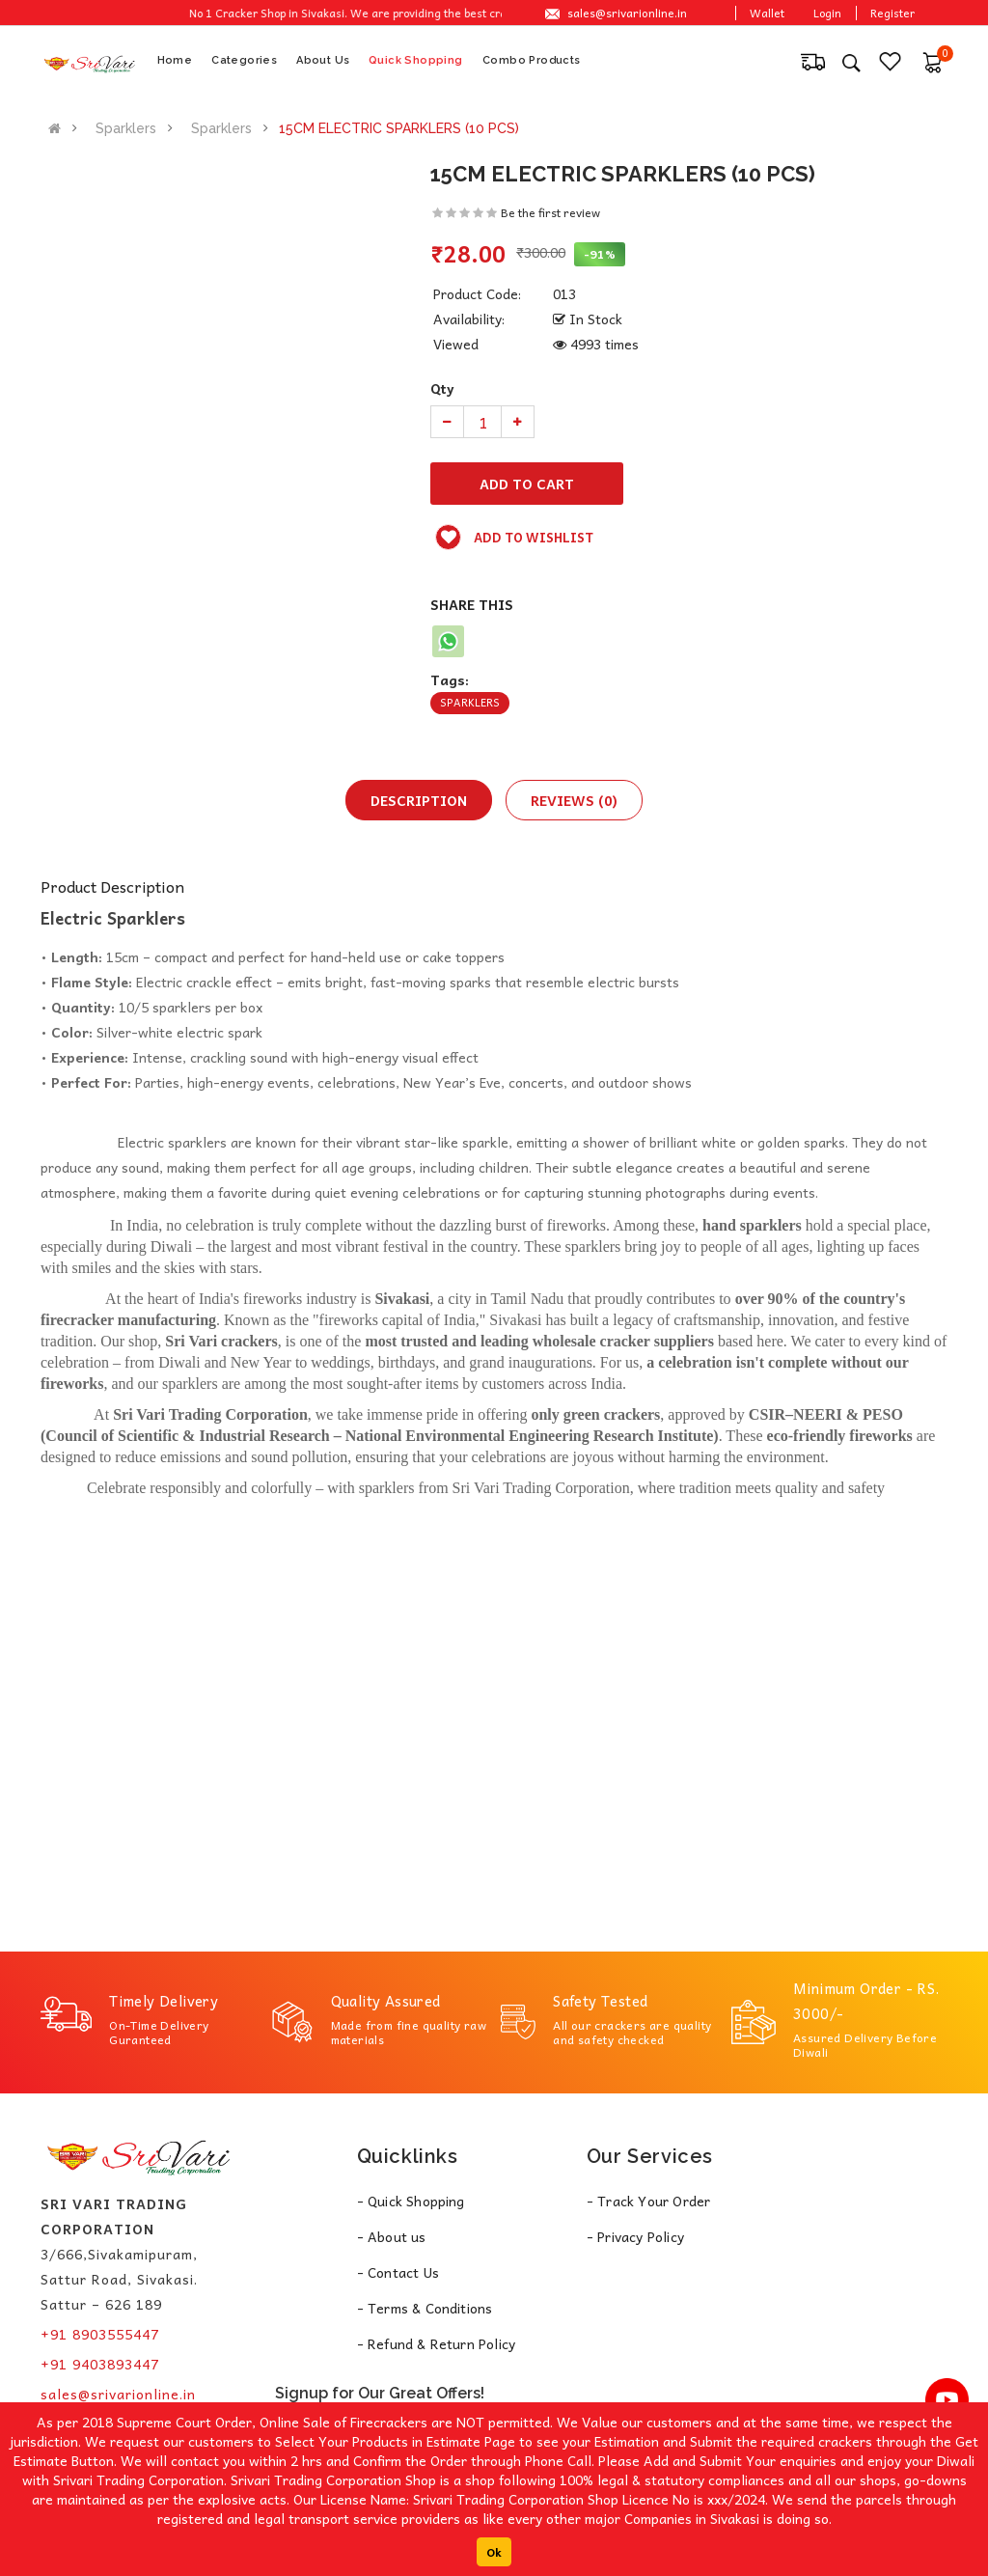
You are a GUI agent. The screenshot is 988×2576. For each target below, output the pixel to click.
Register (892, 12)
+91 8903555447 (100, 2333)
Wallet (767, 12)
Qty (442, 388)
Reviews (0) (574, 800)
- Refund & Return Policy (436, 2343)
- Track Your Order (649, 2200)
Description (418, 800)
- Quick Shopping (411, 2200)
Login (827, 12)
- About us (391, 2236)
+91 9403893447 (100, 2363)
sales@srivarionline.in (627, 12)
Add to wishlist (514, 537)
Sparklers (126, 128)
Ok (494, 2552)
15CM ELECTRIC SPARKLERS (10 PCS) (399, 128)
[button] (932, 61)
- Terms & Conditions (425, 2307)
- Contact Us (398, 2272)
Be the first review (550, 212)
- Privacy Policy (635, 2236)
